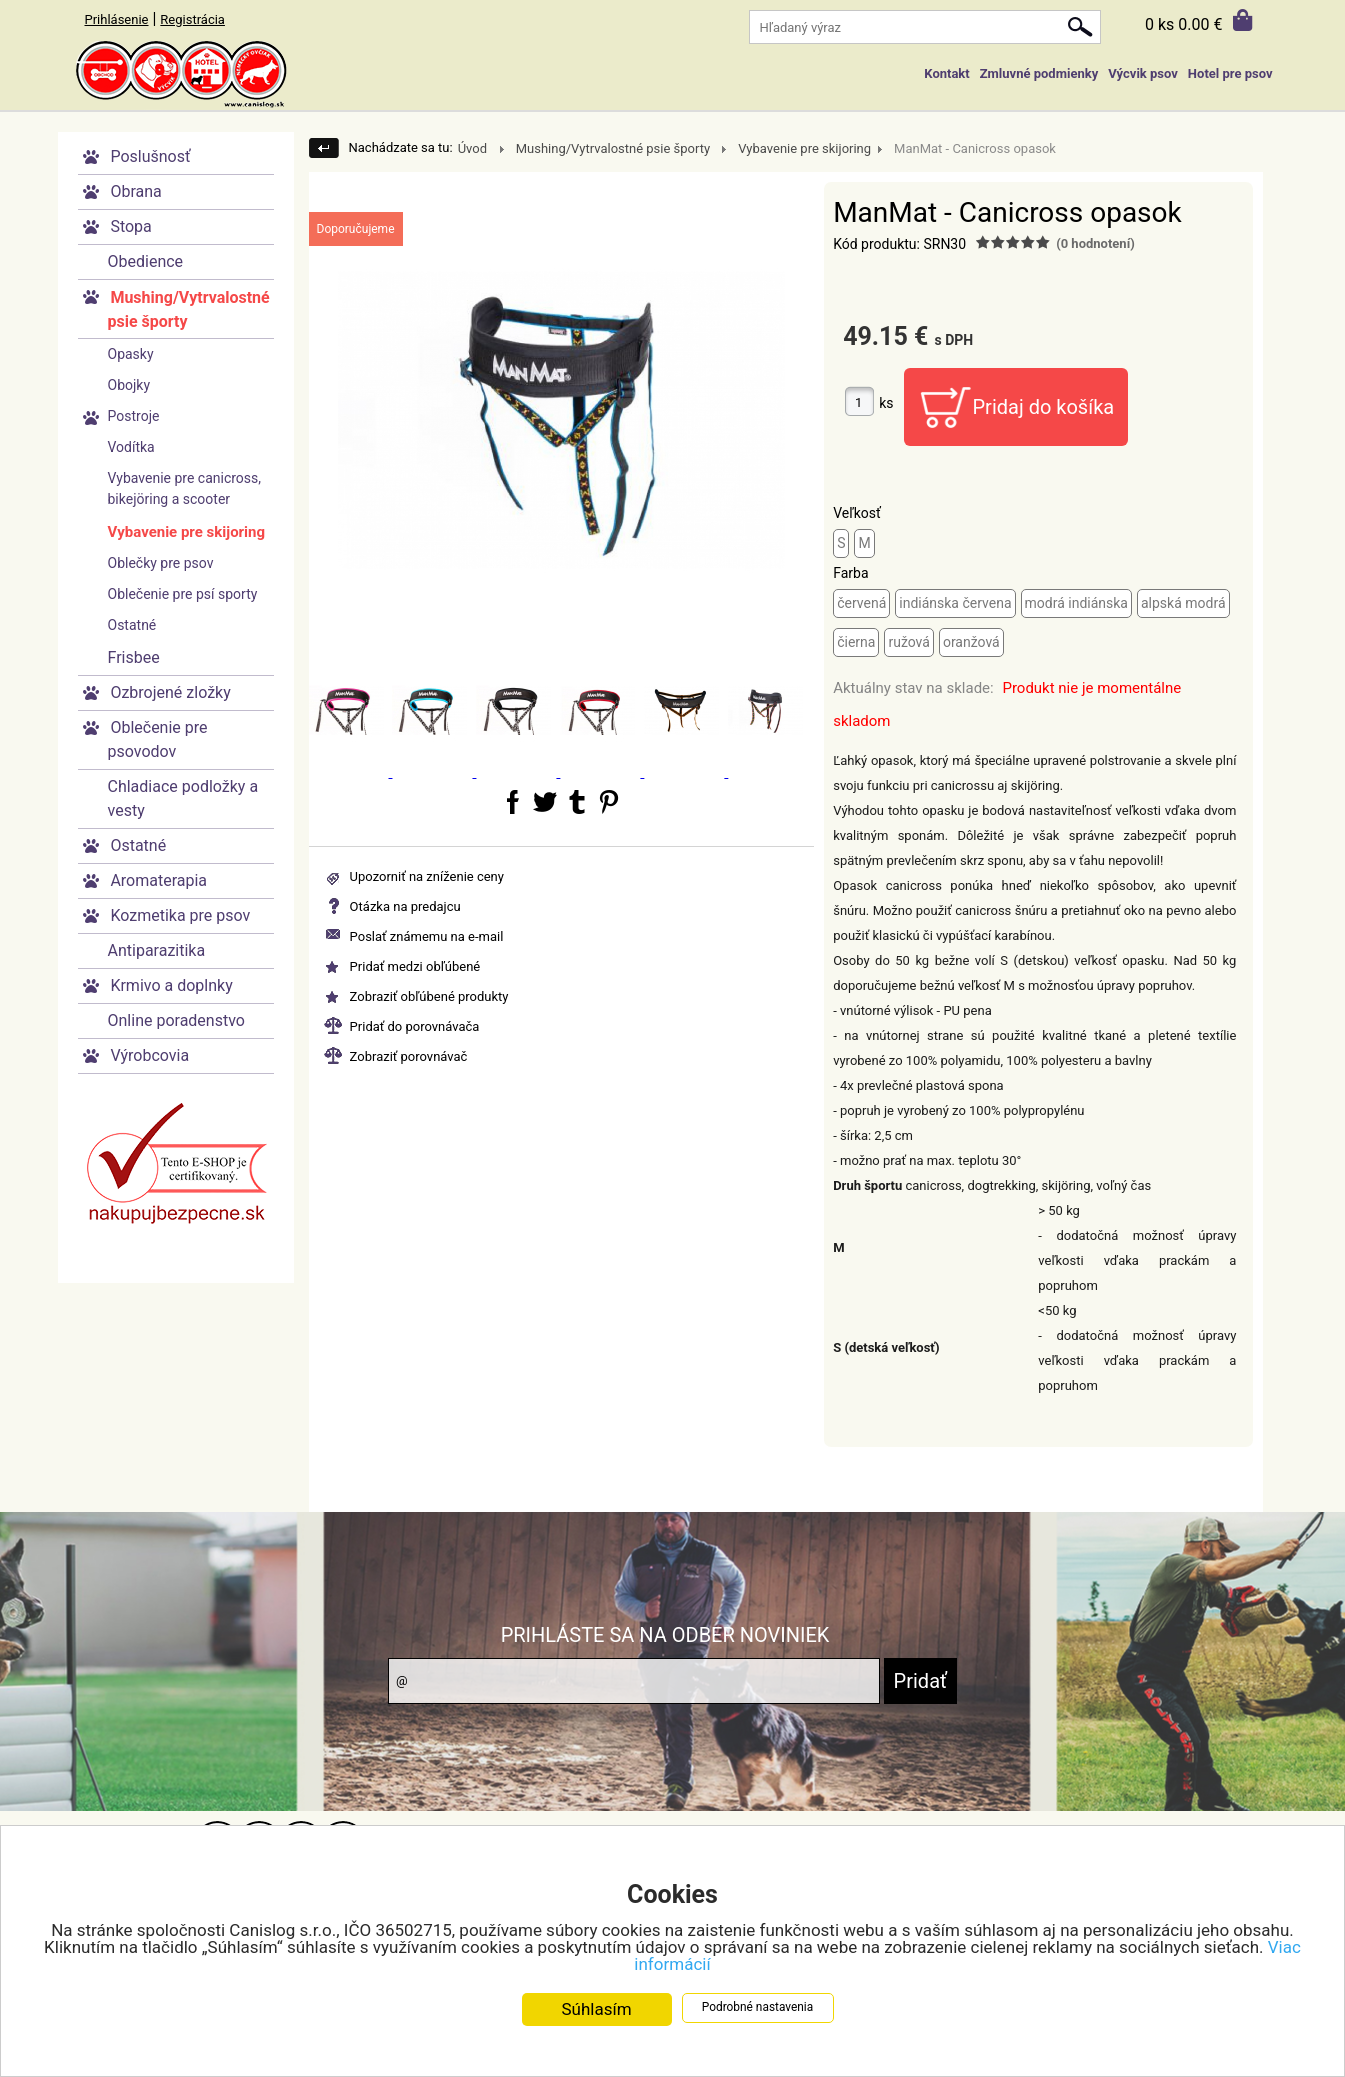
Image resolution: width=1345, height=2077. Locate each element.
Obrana (135, 191)
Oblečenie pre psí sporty (183, 594)
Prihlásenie (117, 19)
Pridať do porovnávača (415, 1026)
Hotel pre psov (1230, 73)
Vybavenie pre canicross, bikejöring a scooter (185, 488)
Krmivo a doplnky (171, 985)
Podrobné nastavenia (757, 2008)
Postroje (134, 416)
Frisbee (134, 657)
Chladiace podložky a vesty (183, 798)
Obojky (129, 385)
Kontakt (946, 73)
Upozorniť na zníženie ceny (427, 876)
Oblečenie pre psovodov (158, 739)
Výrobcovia (149, 1055)
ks (886, 403)
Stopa (130, 226)
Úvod (472, 148)
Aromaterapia (158, 880)
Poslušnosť (150, 156)
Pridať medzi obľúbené (415, 966)
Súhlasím (596, 2010)
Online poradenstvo (176, 1020)
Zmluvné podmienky (1039, 73)
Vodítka (131, 447)
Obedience (146, 261)
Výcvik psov (1143, 73)
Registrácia (192, 19)
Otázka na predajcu (405, 906)
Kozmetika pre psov (180, 915)
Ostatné (132, 625)
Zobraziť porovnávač (409, 1056)
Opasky (131, 354)
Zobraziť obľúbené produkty (429, 996)
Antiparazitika (157, 950)
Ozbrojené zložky (170, 692)
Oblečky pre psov (161, 563)
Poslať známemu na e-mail (427, 936)
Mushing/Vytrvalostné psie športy (189, 309)
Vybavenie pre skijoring (187, 532)
